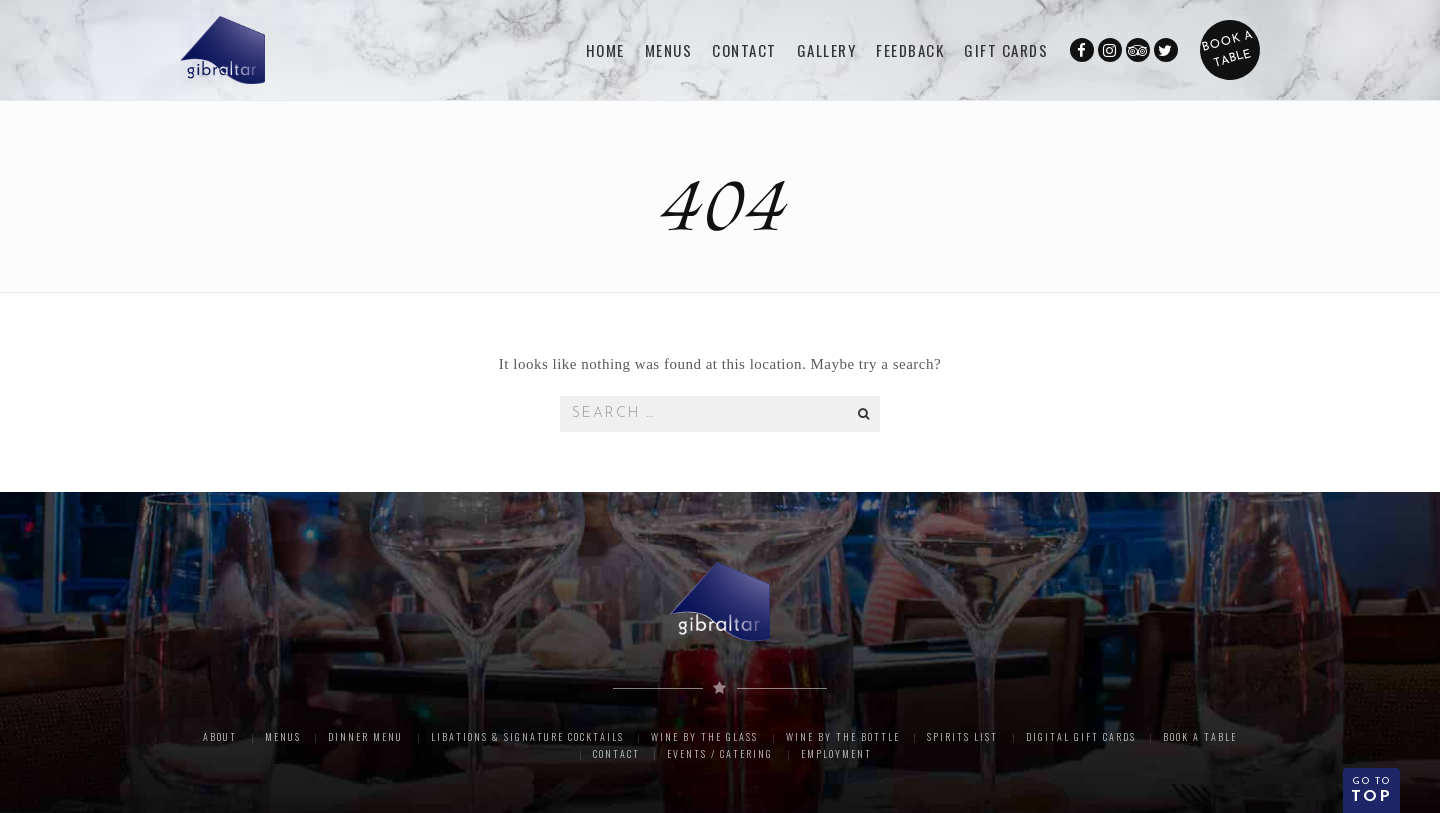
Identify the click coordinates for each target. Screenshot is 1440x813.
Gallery (827, 50)
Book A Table (1200, 736)
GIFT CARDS (1006, 50)
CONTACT (744, 50)
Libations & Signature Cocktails (527, 736)
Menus (669, 50)
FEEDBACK (910, 50)
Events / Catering (720, 753)
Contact (616, 753)
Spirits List (962, 736)
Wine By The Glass (704, 736)
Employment (836, 753)
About (220, 736)
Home (605, 50)
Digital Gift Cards (1081, 736)
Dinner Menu (365, 736)
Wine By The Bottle (843, 736)
